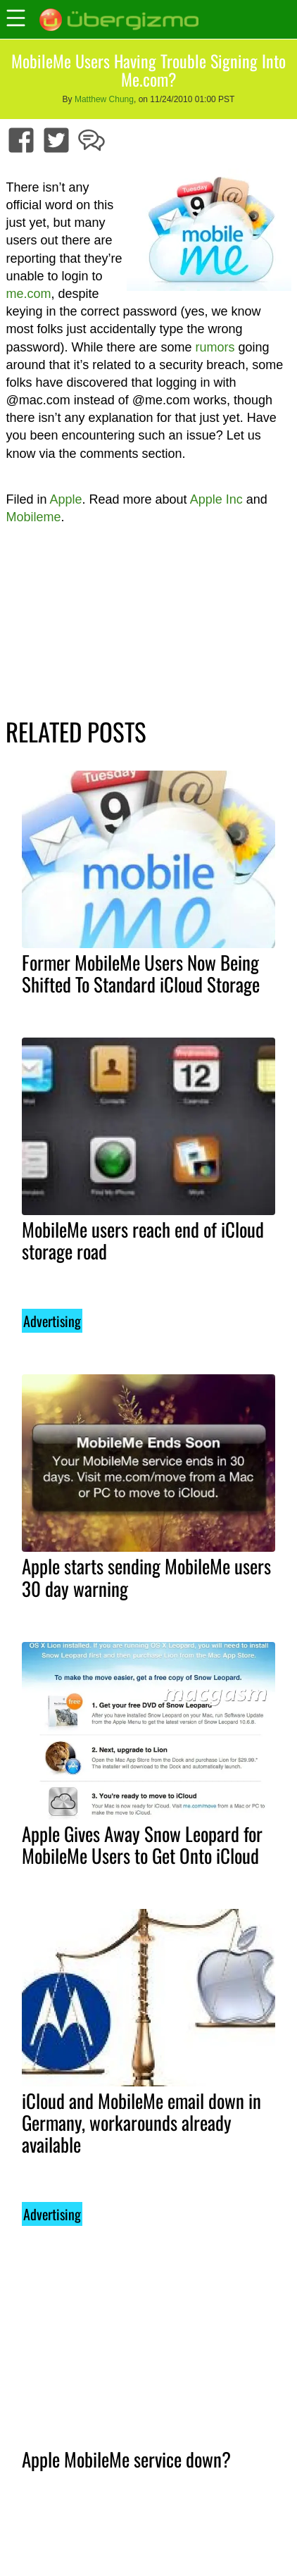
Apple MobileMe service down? (126, 2459)
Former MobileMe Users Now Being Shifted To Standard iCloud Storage (141, 973)
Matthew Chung (104, 99)
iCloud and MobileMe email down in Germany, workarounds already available (141, 2122)
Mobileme (33, 517)
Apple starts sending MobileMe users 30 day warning (146, 1577)
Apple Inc (216, 499)
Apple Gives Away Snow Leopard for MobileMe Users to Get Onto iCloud (142, 1844)
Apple (65, 499)
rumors (215, 347)
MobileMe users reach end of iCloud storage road (143, 1240)
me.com (28, 294)
